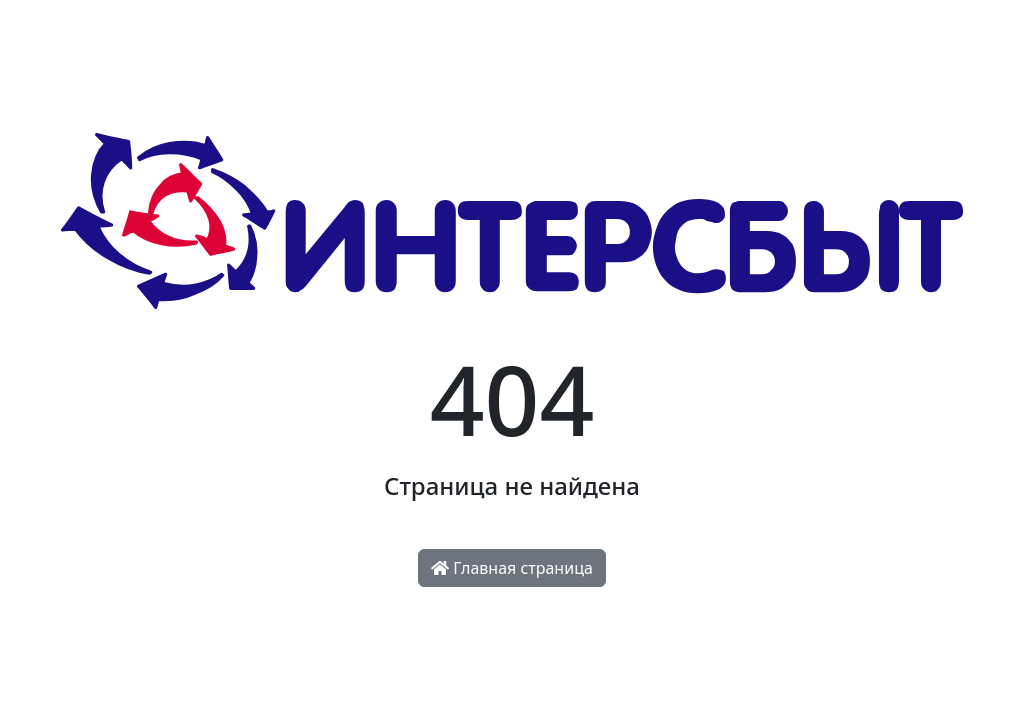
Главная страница (512, 568)
